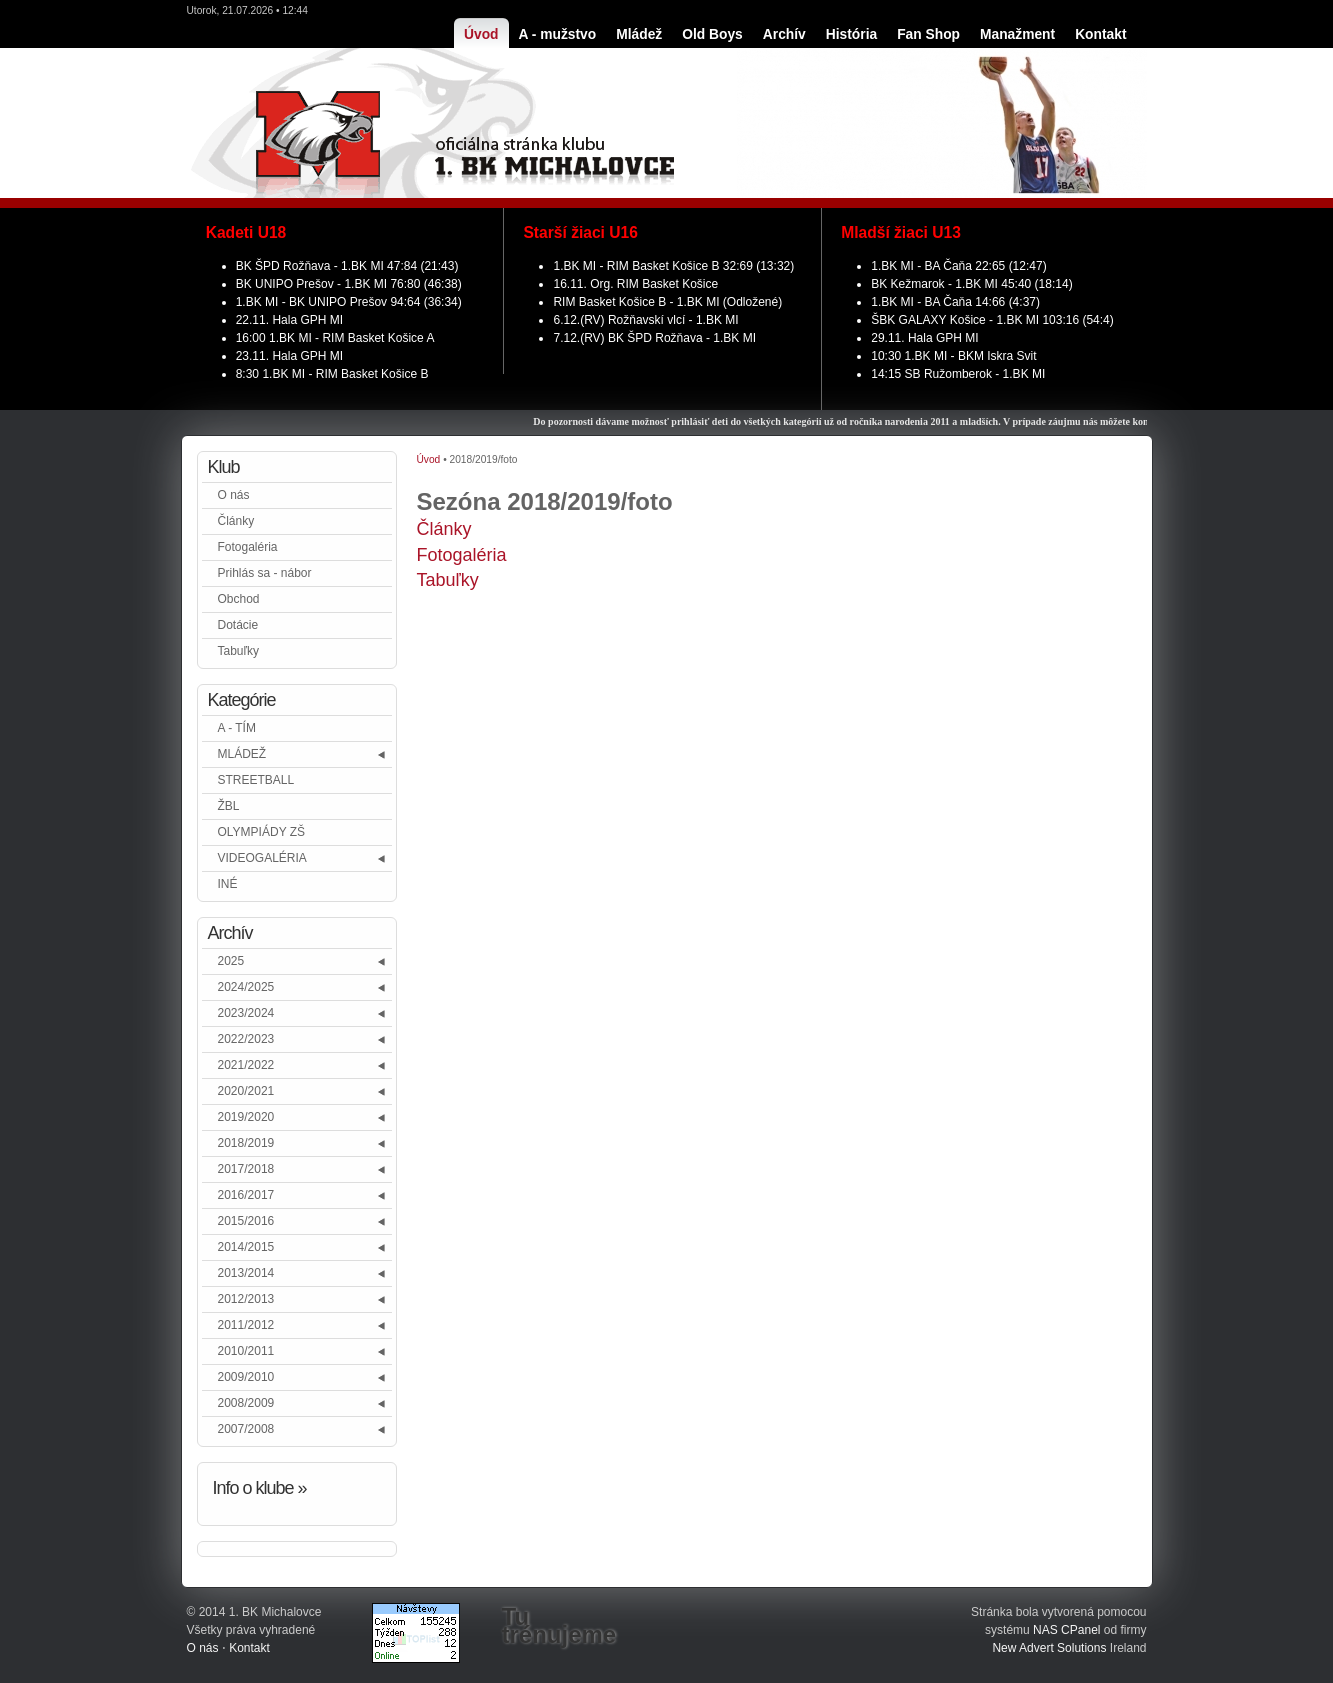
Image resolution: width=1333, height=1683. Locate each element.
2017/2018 (246, 1169)
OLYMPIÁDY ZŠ (262, 832)
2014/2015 (246, 1247)
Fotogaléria (248, 547)
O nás (234, 495)
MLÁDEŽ (242, 754)
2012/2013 (246, 1299)
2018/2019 (246, 1143)
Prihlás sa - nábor (265, 573)
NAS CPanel (1066, 1630)
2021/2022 (246, 1065)
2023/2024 (246, 1013)
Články (236, 521)
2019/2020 (246, 1117)
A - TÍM (237, 728)
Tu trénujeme (559, 1626)
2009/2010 (246, 1377)
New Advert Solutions (1049, 1648)
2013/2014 (246, 1273)
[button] (382, 754)
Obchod (239, 599)
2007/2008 (246, 1429)
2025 (231, 961)
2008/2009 (246, 1403)
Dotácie (238, 625)
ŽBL (229, 806)
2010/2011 (246, 1351)
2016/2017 (246, 1195)
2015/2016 (246, 1221)
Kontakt (249, 1648)
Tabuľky (239, 651)
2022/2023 (246, 1039)
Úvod (429, 459)
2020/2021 (246, 1091)
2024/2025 (246, 987)
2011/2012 (246, 1325)
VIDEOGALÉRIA (262, 858)
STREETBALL (256, 780)
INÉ (228, 884)
